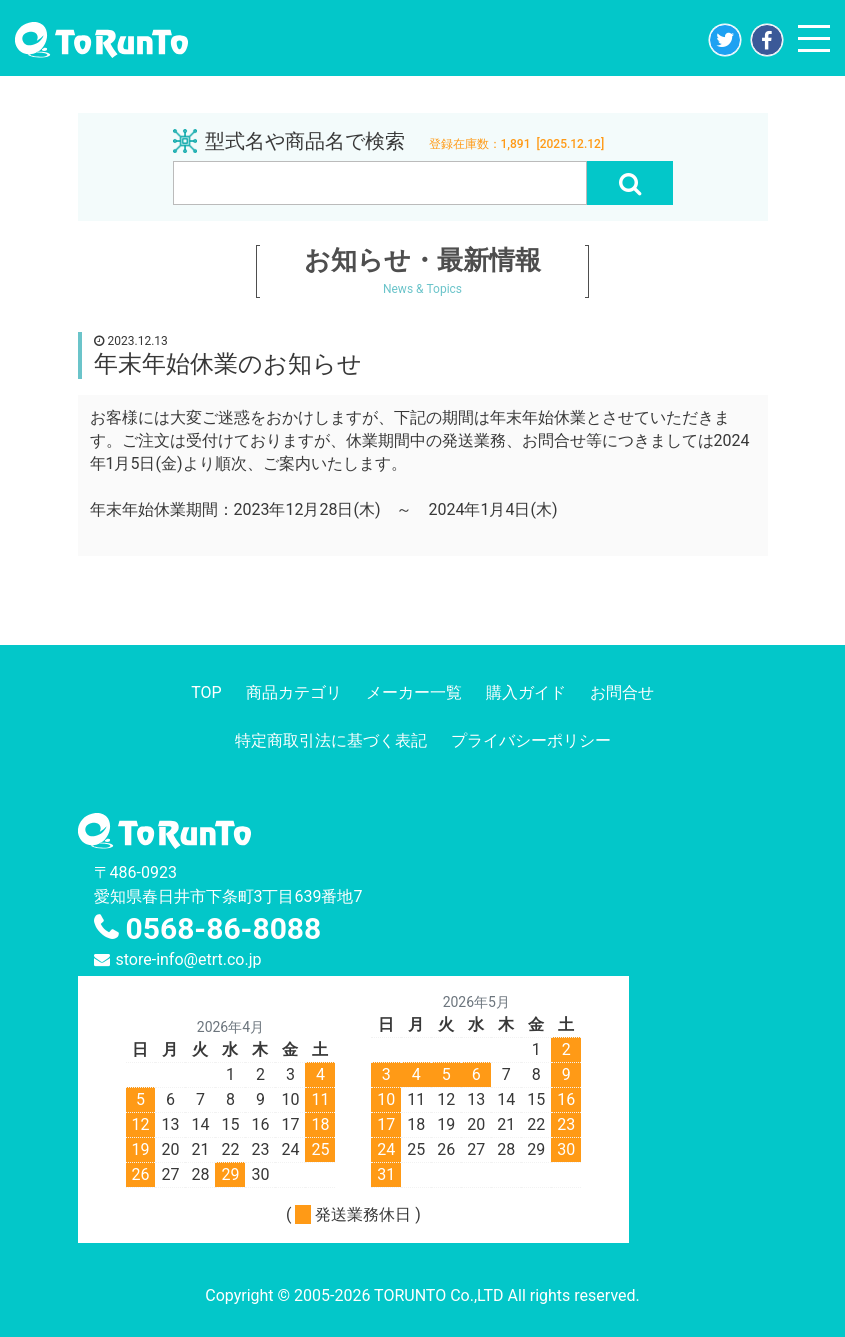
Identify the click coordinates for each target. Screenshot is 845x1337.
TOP (206, 692)
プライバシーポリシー (531, 740)
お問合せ (622, 692)
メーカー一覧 (414, 692)
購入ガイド (526, 692)
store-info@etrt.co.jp (189, 959)
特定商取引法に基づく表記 (331, 740)
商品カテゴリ (294, 692)
